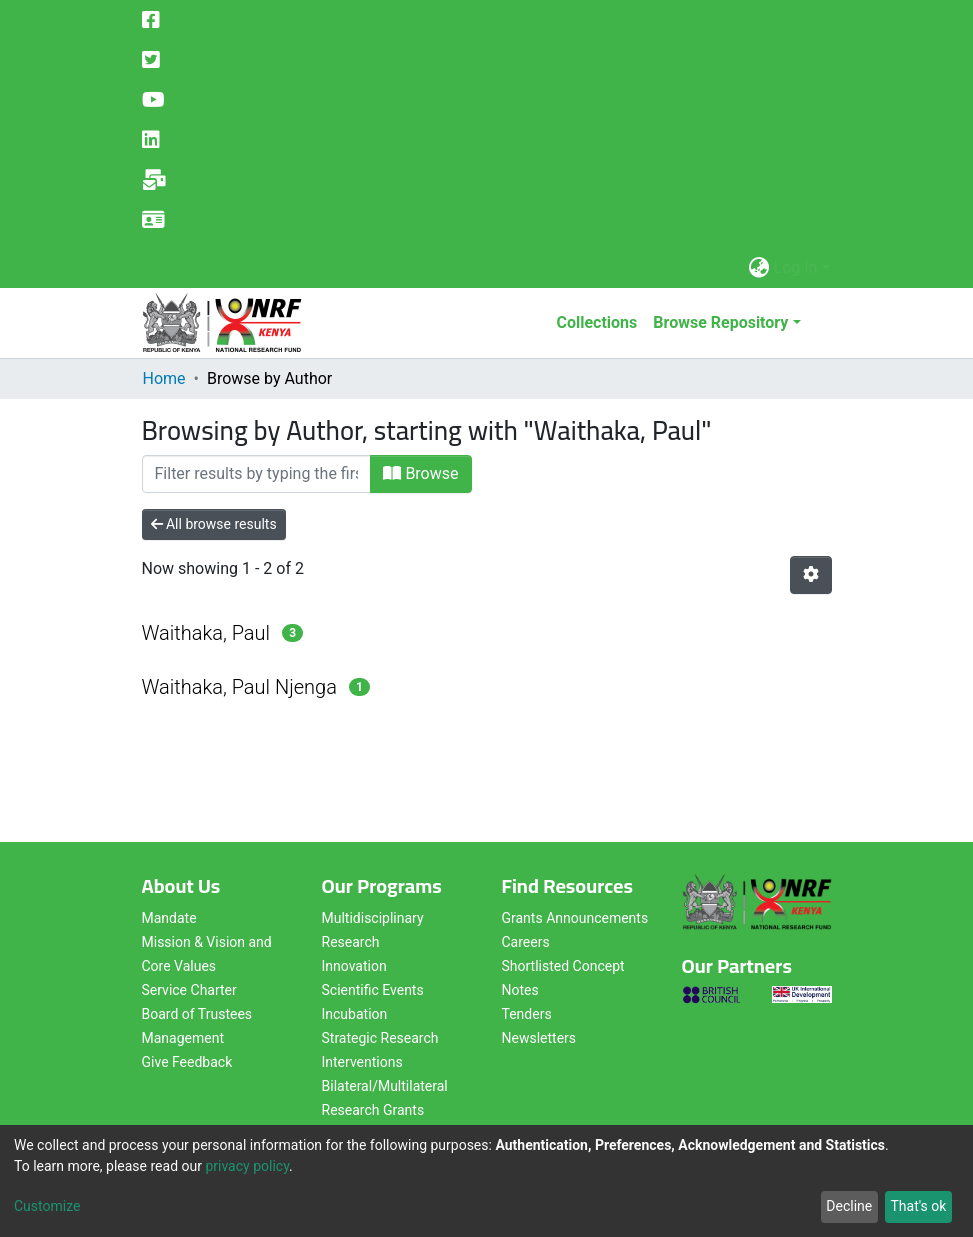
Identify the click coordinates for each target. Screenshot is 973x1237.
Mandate (169, 918)
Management (183, 1038)
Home (164, 378)
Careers (526, 942)
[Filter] (257, 474)
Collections (596, 322)
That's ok (918, 1206)
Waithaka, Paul (206, 633)
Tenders (527, 1014)
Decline (849, 1206)
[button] (759, 268)
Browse (420, 473)
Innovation (354, 966)
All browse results (214, 524)
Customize (47, 1206)
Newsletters (539, 1038)
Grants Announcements (575, 918)
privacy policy (247, 1166)
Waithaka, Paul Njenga (239, 687)
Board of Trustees (197, 1014)
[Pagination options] (811, 575)
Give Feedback (187, 1062)
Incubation (355, 1014)
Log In (796, 267)
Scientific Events (373, 990)
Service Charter (189, 990)
